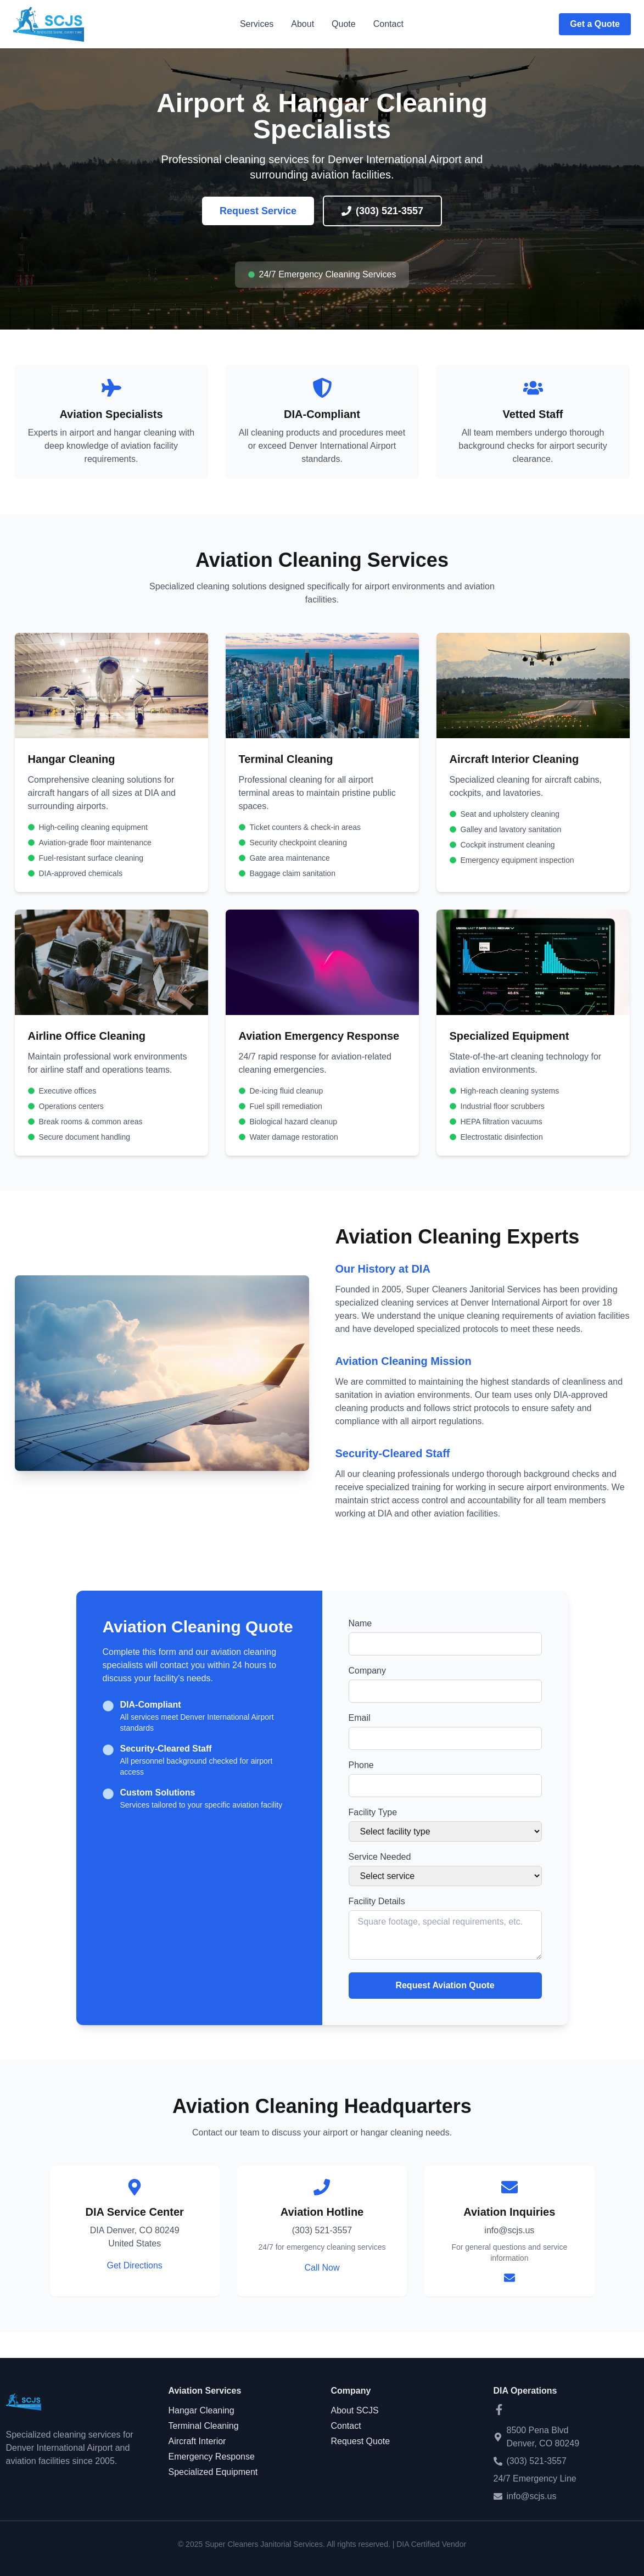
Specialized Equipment (213, 2472)
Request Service (258, 210)
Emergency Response (212, 2456)
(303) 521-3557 (382, 210)
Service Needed (380, 1856)
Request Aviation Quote (444, 1985)
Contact (388, 24)
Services (256, 24)
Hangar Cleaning (201, 2410)
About (302, 24)
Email (360, 1717)
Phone (361, 1765)
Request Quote (360, 2441)
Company (367, 1670)
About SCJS (355, 2410)
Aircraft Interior (197, 2441)
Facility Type (373, 1812)
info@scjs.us (532, 2496)
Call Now (321, 2267)
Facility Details (377, 1901)
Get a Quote (595, 24)
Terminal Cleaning (204, 2425)
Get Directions (134, 2265)
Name (360, 1623)
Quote (344, 24)
